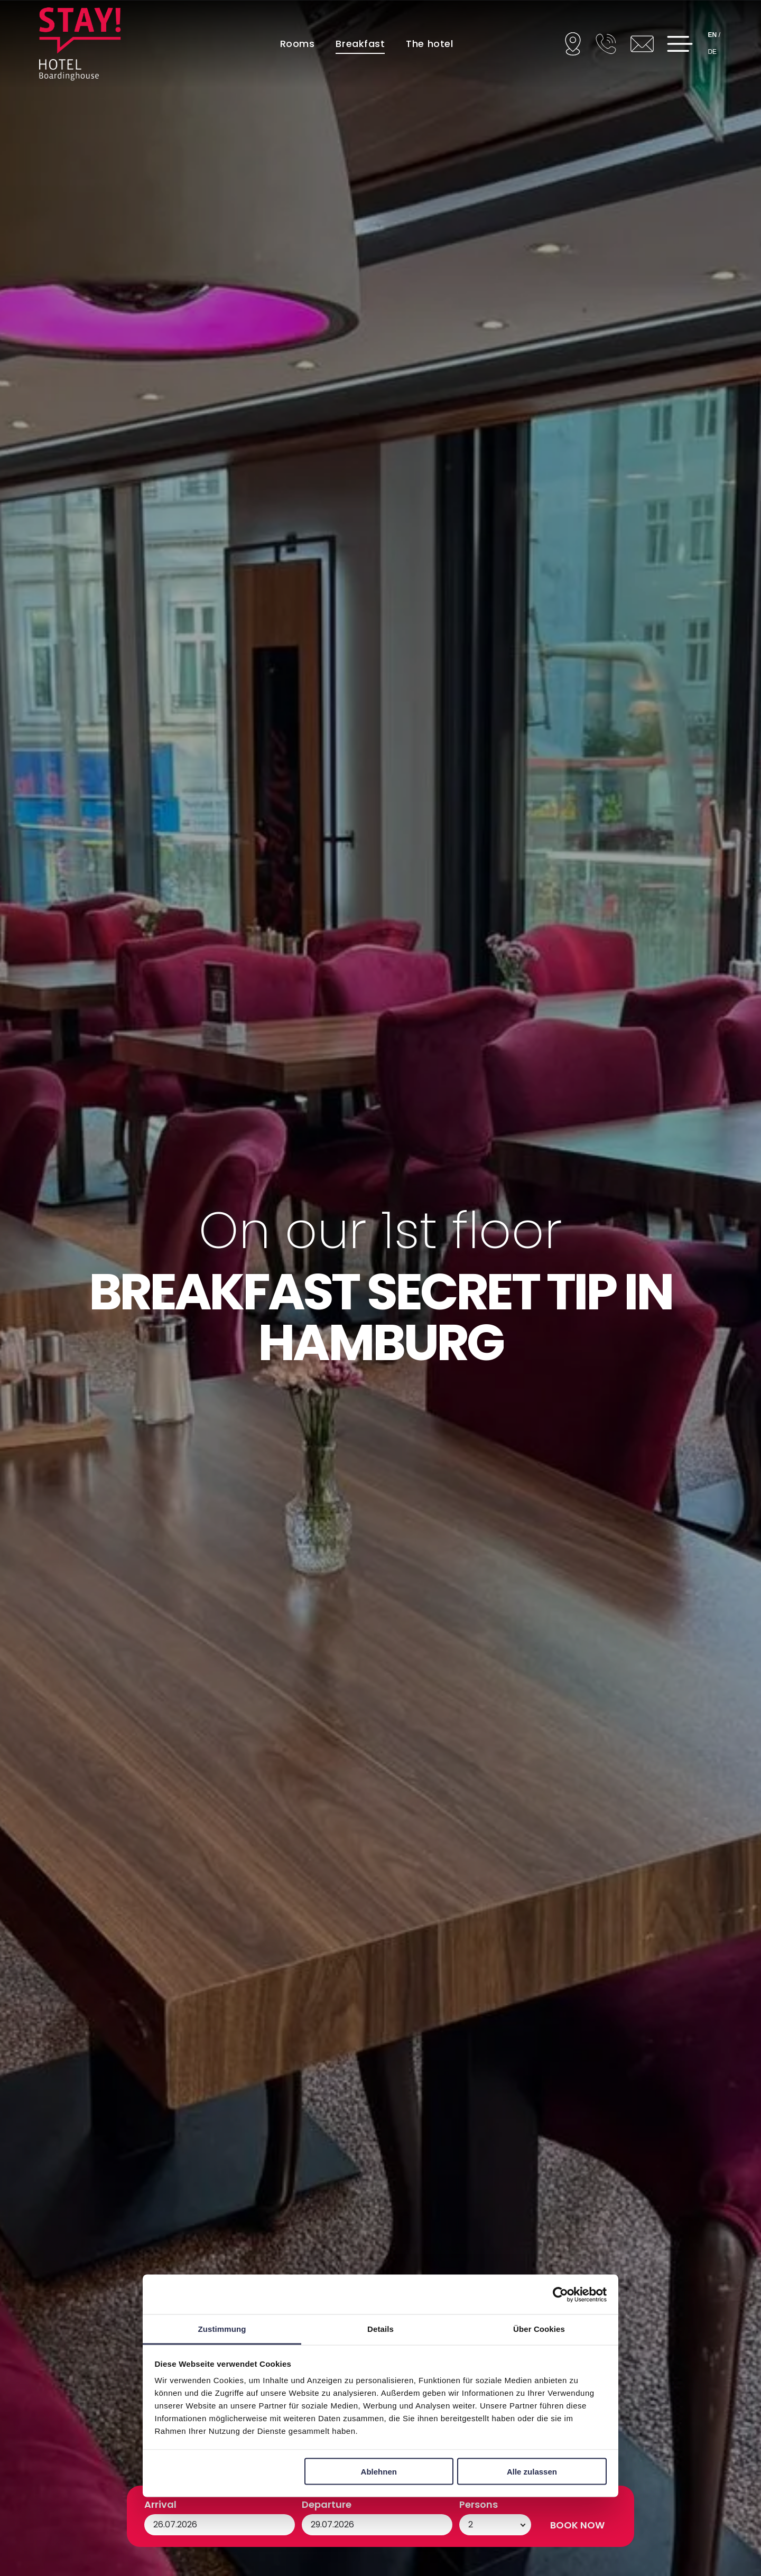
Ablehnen (379, 2471)
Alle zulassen (532, 2471)
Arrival (160, 2504)
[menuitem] (298, 43)
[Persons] (495, 2524)
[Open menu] (680, 44)
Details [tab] (380, 2328)
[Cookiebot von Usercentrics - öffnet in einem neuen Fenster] (560, 2294)
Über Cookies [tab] (539, 2328)
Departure (326, 2504)
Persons (478, 2504)
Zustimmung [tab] (222, 2328)
